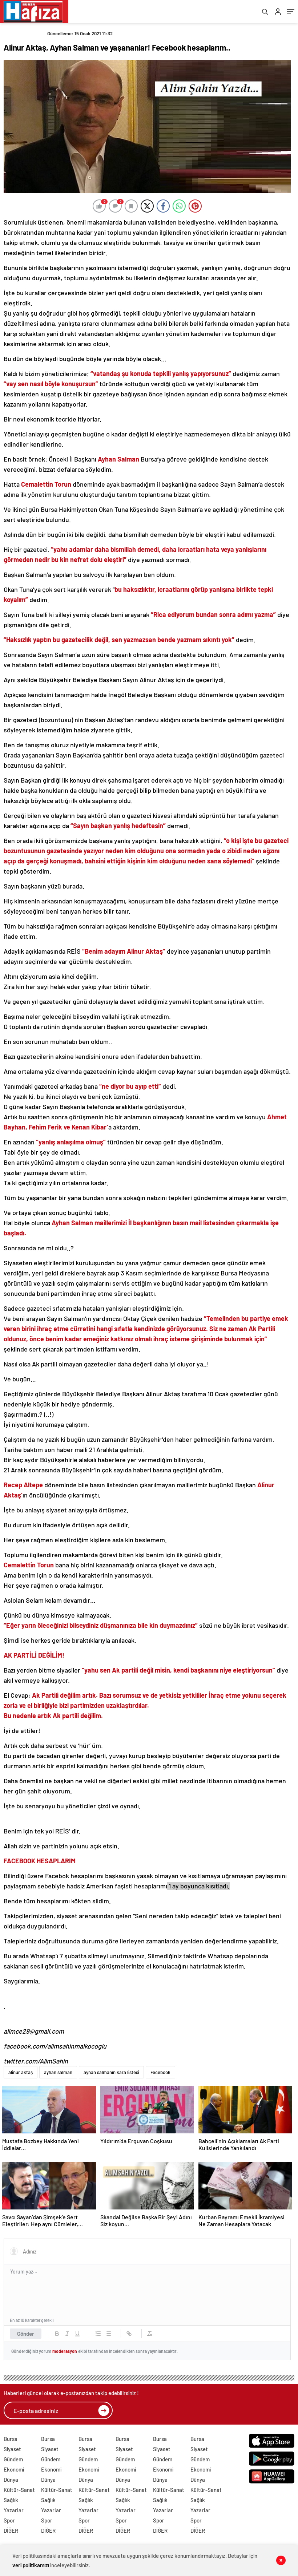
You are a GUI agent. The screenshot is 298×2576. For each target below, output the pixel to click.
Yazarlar (14, 2512)
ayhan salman (58, 2074)
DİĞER (11, 2532)
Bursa (10, 2441)
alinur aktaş (20, 2074)
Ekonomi (14, 2471)
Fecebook (160, 2074)
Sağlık (11, 2502)
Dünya (11, 2481)
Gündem (13, 2461)
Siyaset (12, 2451)
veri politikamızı (31, 2565)
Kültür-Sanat (19, 2492)
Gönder (25, 2335)
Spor (9, 2522)
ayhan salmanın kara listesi (111, 2074)
